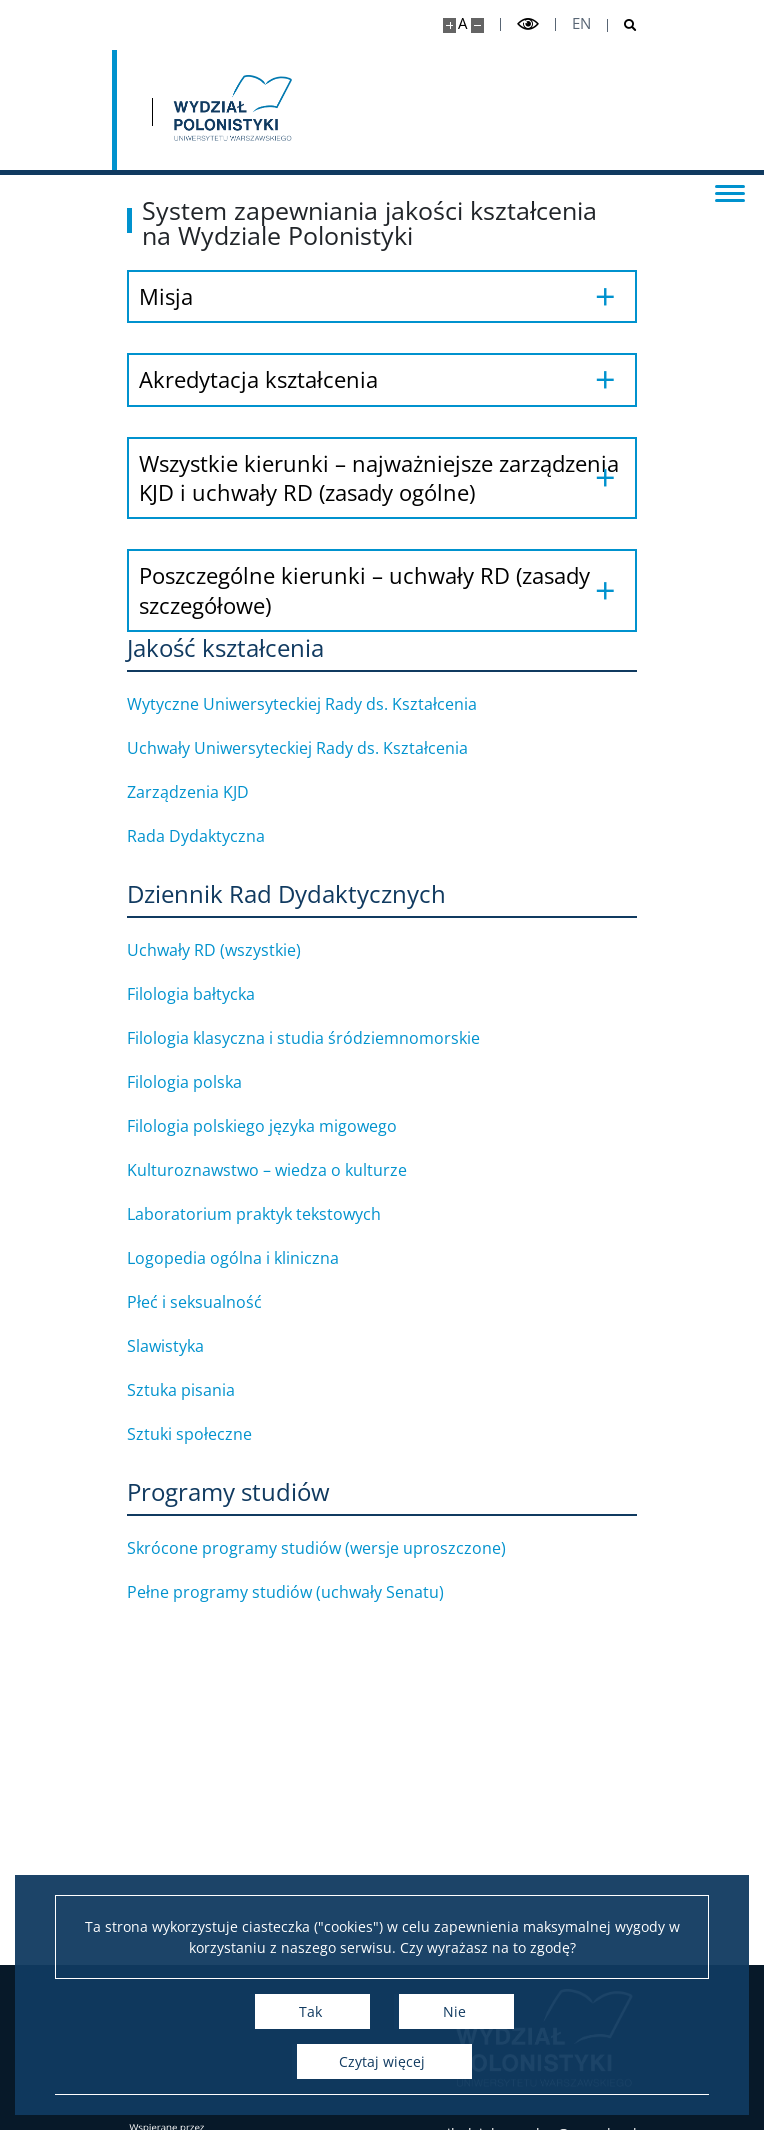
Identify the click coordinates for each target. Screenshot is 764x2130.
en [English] (581, 23)
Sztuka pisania (206, 1390)
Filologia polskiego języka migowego (287, 1126)
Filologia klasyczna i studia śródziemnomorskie (328, 1038)
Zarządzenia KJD (213, 792)
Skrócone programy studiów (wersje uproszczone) (341, 1548)
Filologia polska (209, 1082)
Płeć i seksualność (219, 1302)
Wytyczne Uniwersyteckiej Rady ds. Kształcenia (327, 704)
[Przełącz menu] (729, 192)
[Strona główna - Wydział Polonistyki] (231, 110)
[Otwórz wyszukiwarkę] (622, 25)
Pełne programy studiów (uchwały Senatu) (310, 1592)
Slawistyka (190, 1346)
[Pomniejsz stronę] (477, 25)
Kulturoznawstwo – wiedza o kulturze (292, 1170)
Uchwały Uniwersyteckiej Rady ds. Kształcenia (322, 748)
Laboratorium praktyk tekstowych (279, 1214)
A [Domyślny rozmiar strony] (462, 23)
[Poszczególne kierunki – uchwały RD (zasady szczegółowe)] (382, 590)
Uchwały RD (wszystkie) (239, 950)
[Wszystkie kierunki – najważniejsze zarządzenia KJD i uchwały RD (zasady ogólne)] (382, 478)
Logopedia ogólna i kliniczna (258, 1258)
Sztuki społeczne (214, 1434)
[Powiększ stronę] (449, 25)
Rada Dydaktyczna (221, 836)
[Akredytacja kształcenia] (382, 379)
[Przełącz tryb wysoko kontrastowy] (528, 24)
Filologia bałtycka (216, 994)
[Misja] (382, 296)
